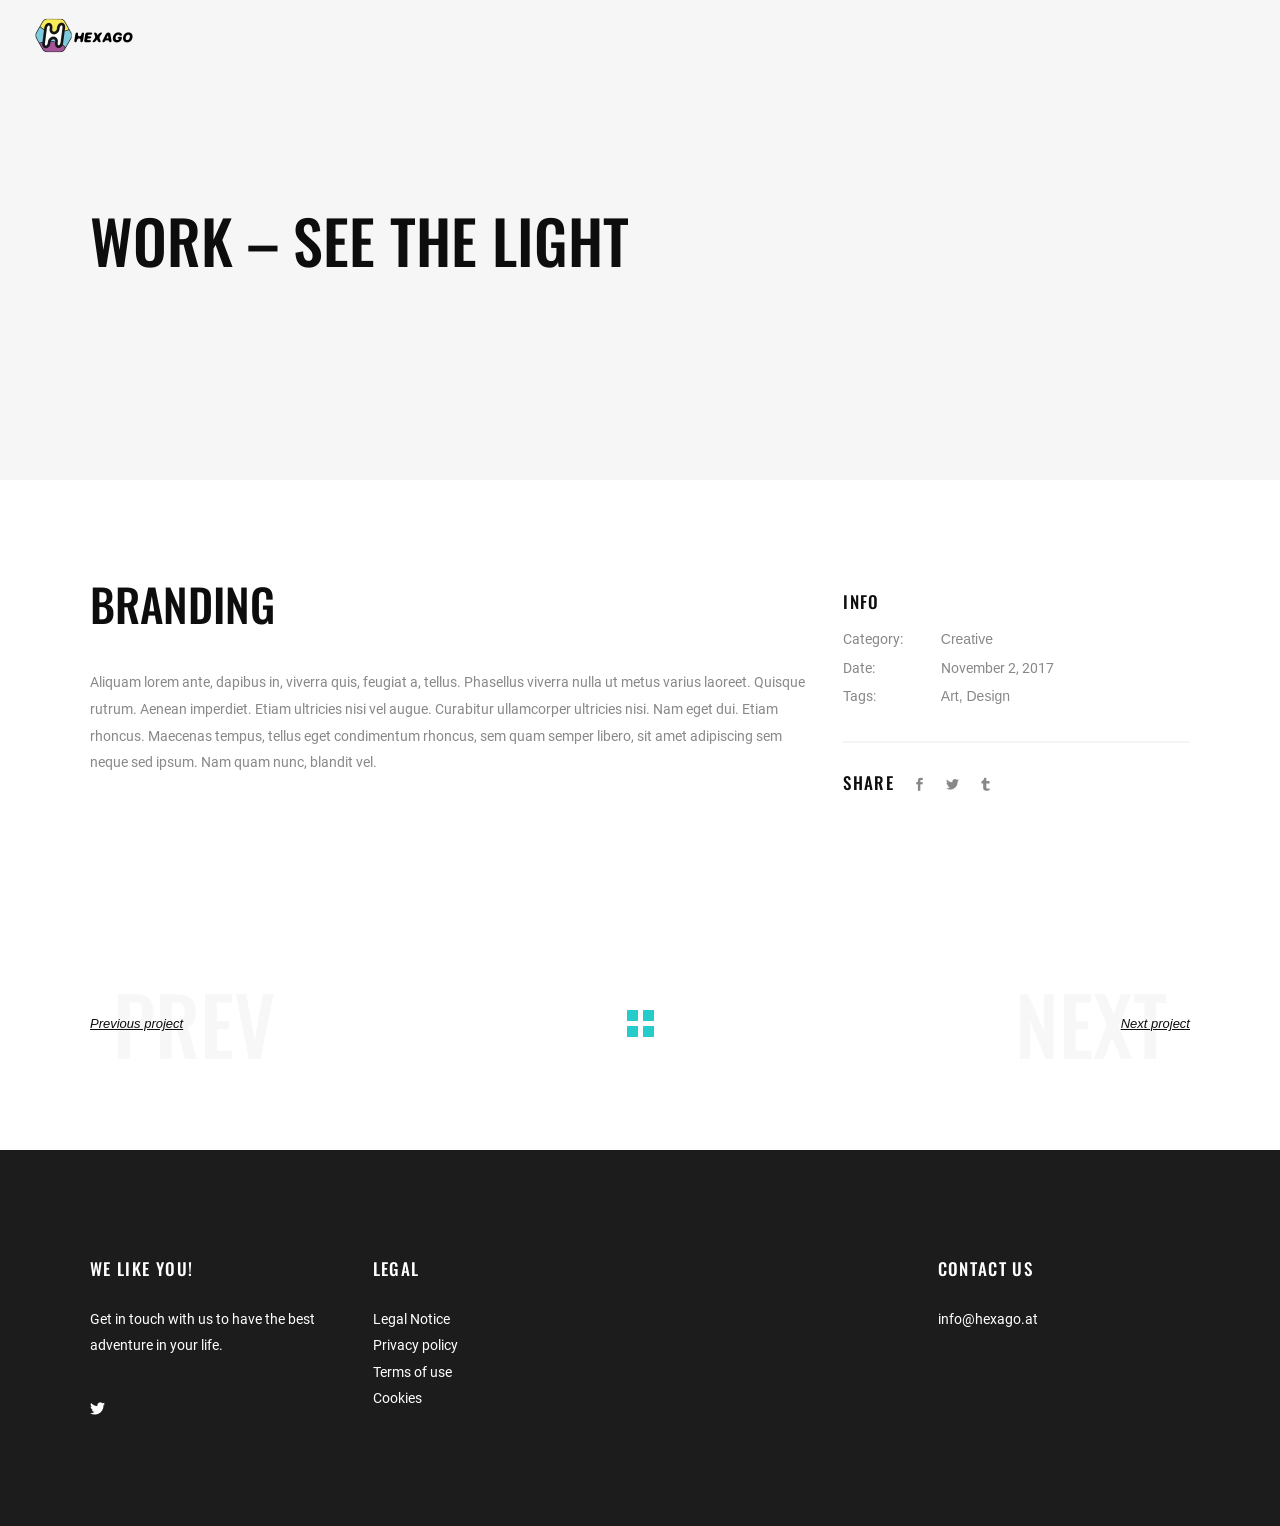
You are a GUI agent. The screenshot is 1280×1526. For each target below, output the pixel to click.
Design (988, 696)
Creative (967, 639)
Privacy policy (415, 1345)
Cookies (397, 1398)
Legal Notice (411, 1319)
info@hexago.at (988, 1319)
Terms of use (412, 1372)
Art (950, 696)
